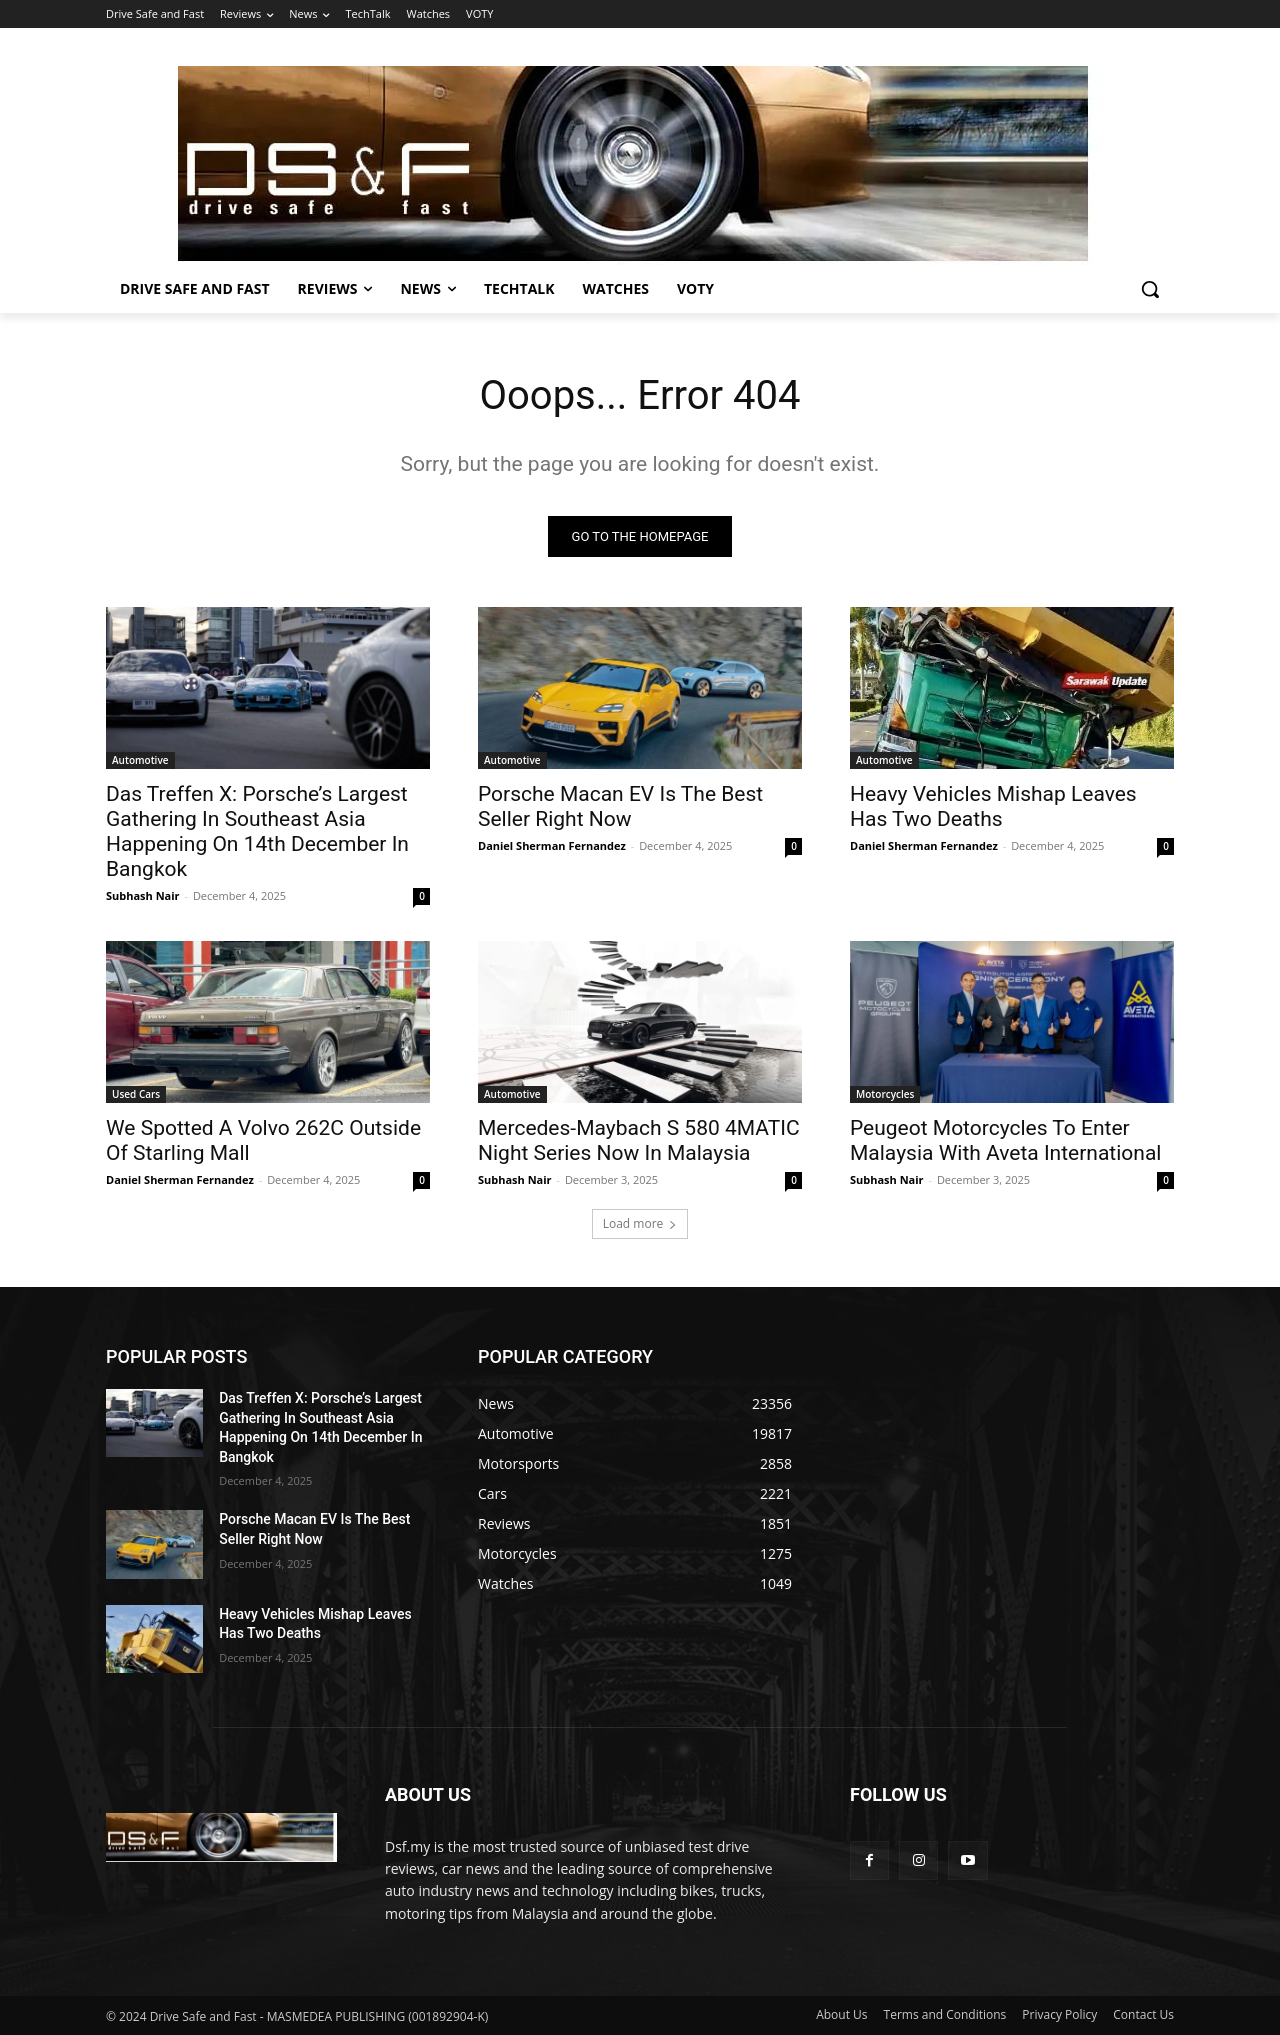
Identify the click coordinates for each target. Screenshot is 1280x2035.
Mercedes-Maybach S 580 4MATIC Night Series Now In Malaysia (639, 1140)
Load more (640, 1223)
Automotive (140, 760)
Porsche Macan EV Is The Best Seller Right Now (620, 806)
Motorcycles (885, 1094)
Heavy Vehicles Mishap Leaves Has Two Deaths (993, 806)
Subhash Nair (143, 895)
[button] (1150, 289)
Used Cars (136, 1094)
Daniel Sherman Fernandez (552, 845)
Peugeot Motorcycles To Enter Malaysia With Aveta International (1005, 1140)
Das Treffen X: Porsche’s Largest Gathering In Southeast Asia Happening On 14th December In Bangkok (257, 831)
